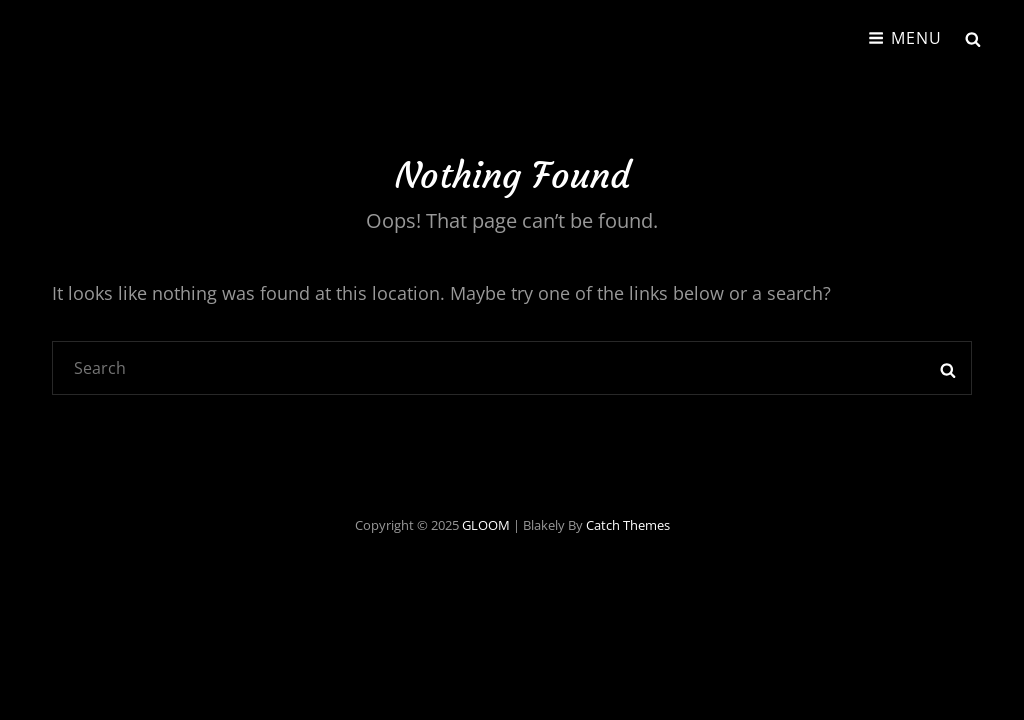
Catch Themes (628, 525)
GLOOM (486, 525)
